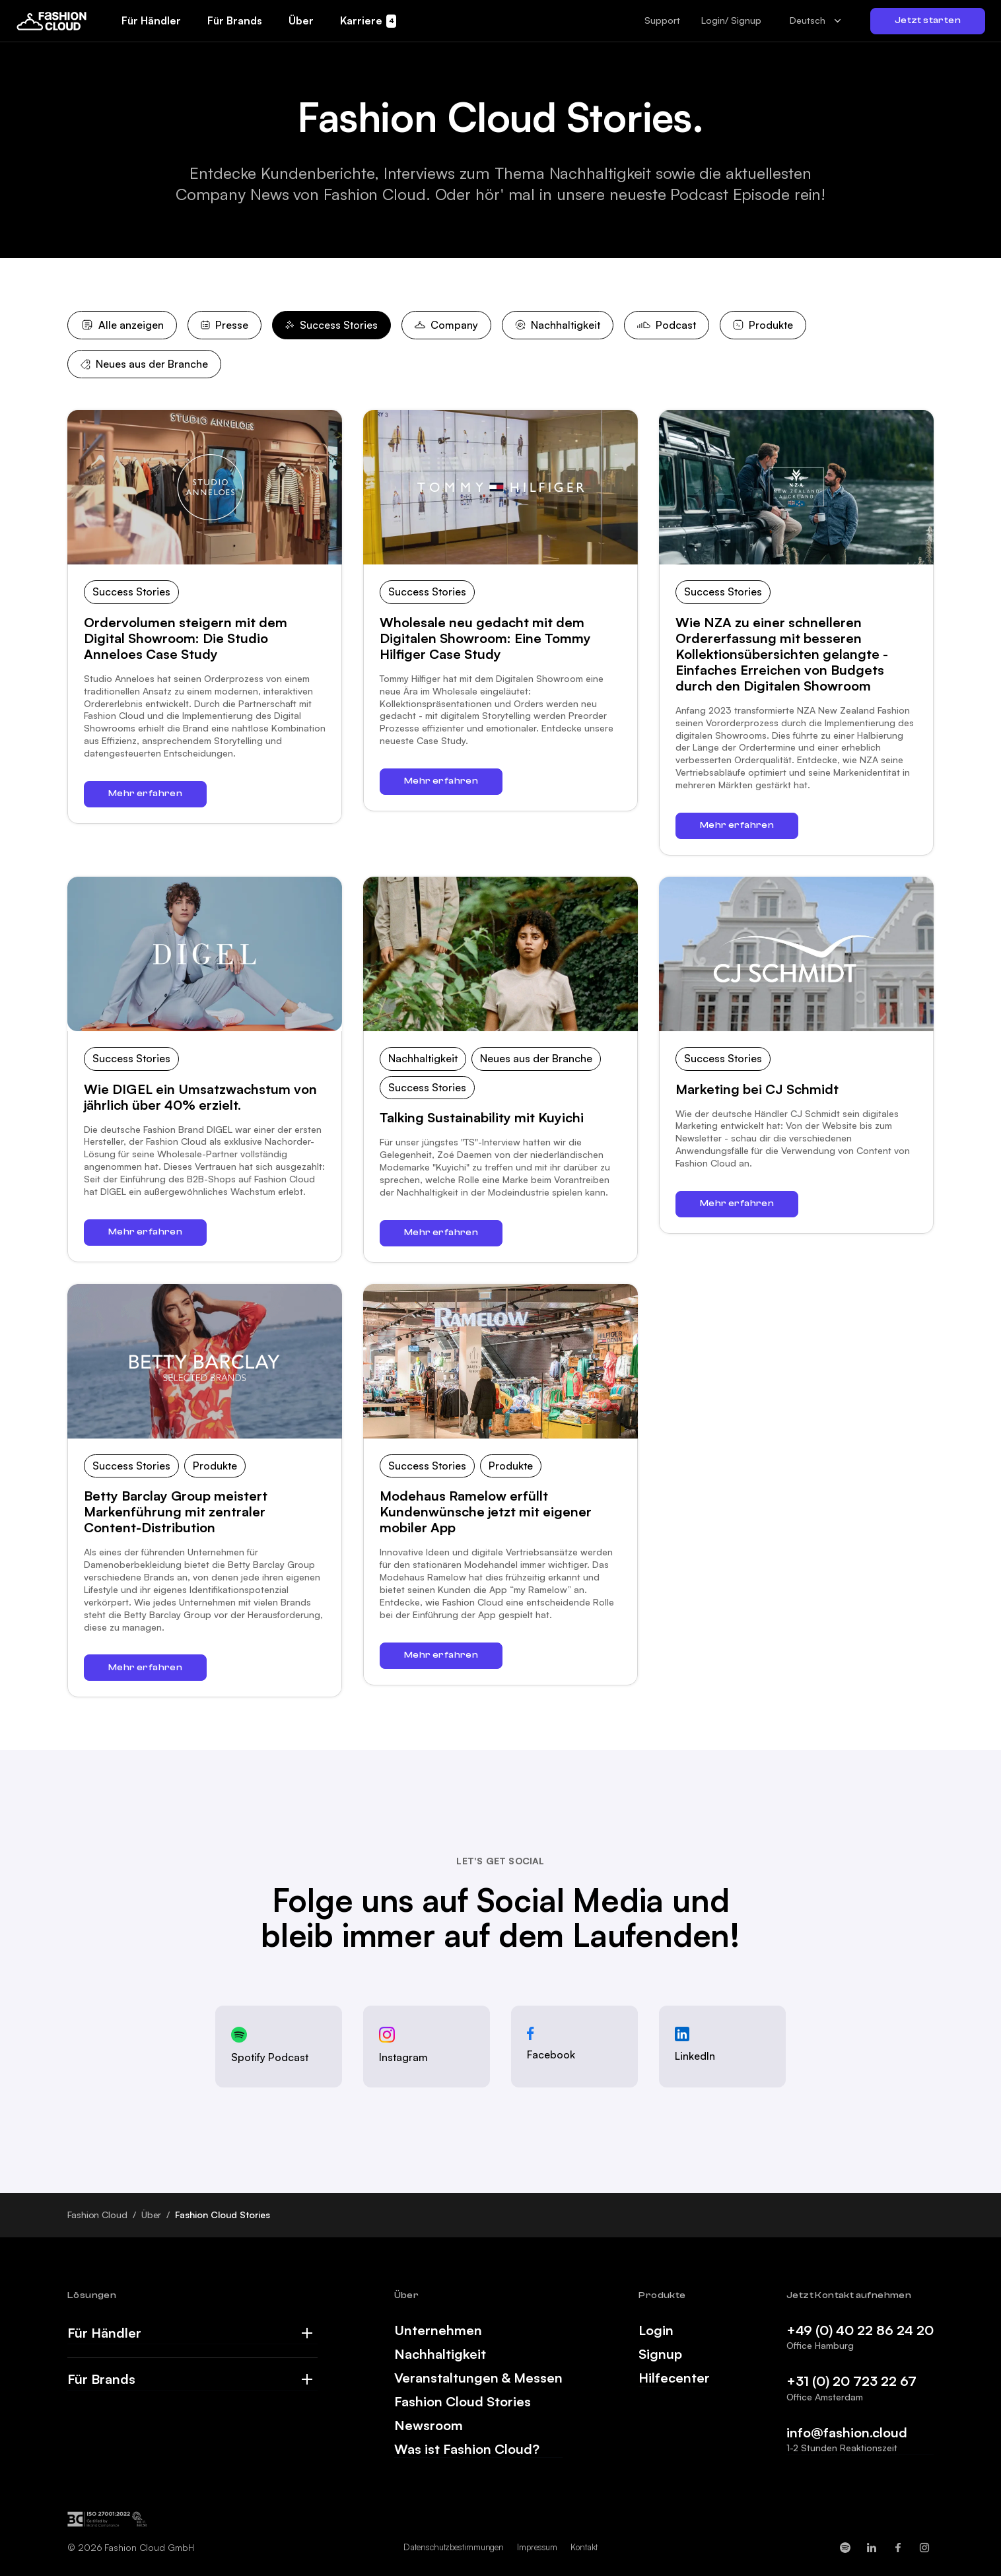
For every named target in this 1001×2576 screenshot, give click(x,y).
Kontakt (583, 2547)
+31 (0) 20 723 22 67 (851, 2381)
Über (151, 2215)
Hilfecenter (674, 2378)
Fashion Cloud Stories (462, 2402)
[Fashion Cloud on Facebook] (898, 2547)
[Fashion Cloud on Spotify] (845, 2547)
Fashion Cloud (97, 2215)
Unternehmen (438, 2330)
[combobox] (815, 21)
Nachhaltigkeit (440, 2354)
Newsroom (428, 2425)
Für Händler (104, 2333)
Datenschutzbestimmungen (453, 2547)
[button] (662, 20)
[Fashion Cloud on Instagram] (924, 2547)
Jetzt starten (928, 20)
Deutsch (807, 20)
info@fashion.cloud (846, 2432)
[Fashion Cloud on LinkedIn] (871, 2547)
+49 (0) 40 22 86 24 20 (860, 2330)
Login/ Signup (731, 20)
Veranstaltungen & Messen (478, 2378)
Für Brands (101, 2379)
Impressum (537, 2547)
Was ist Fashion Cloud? (466, 2449)
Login (656, 2330)
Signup (660, 2354)
